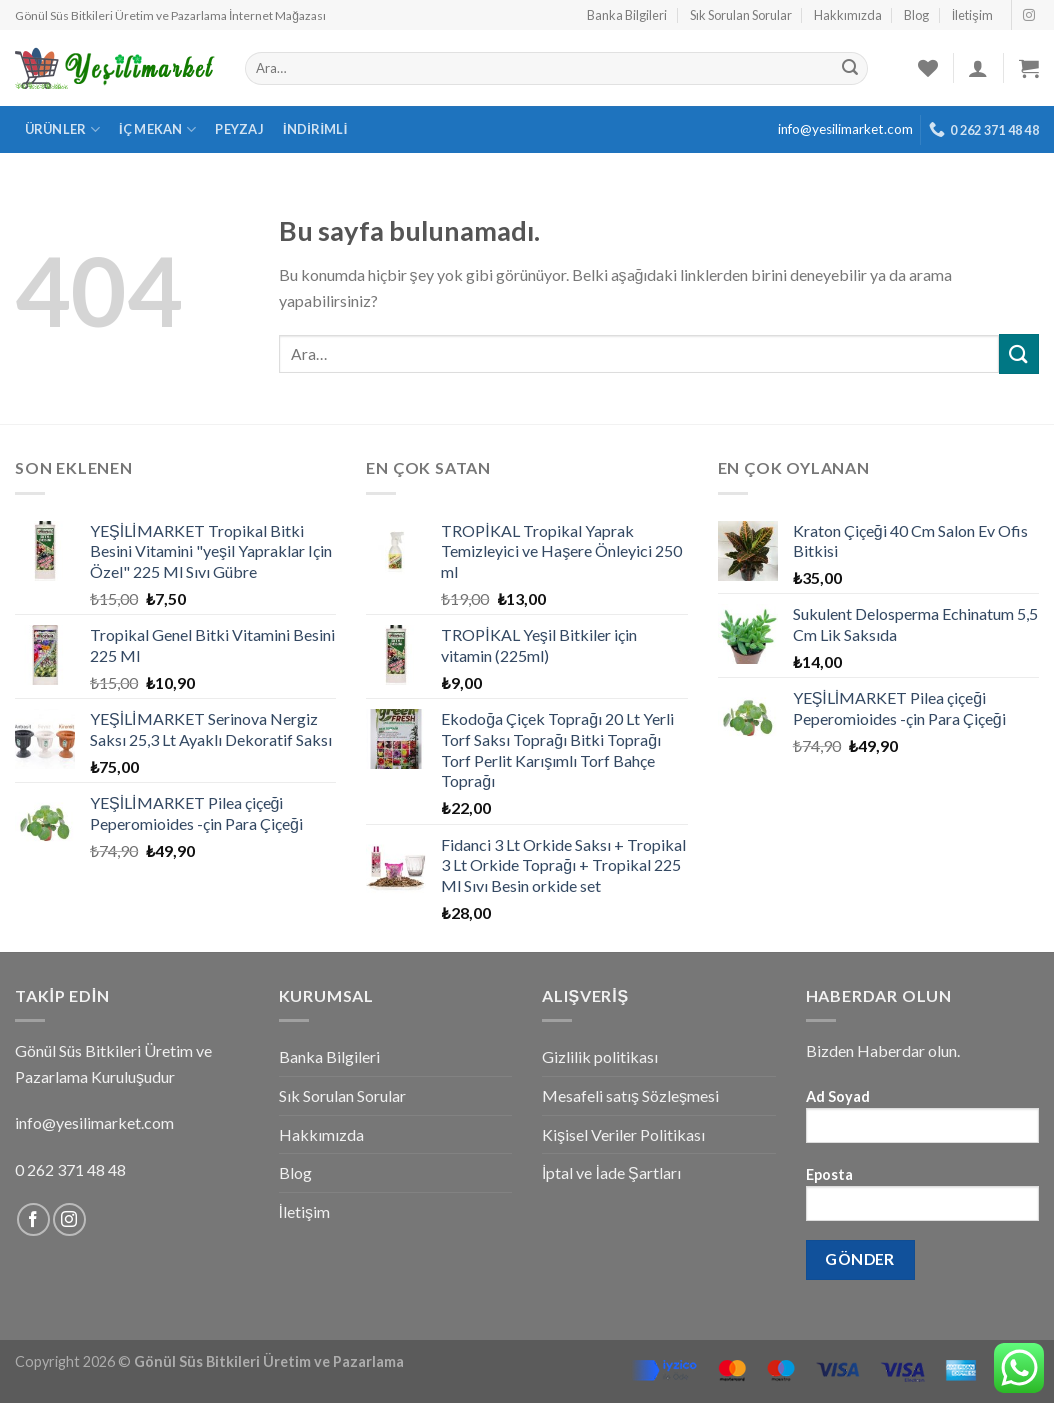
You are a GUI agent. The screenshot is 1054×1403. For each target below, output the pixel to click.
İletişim (972, 15)
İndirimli (315, 129)
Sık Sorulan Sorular (741, 15)
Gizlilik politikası (600, 1056)
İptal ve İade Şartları (611, 1172)
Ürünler (62, 129)
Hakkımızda (848, 15)
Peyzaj (239, 129)
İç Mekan (157, 129)
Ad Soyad (923, 1122)
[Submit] (1019, 353)
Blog (916, 15)
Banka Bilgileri (627, 15)
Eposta (923, 1200)
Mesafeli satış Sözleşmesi (630, 1095)
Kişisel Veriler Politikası (623, 1134)
